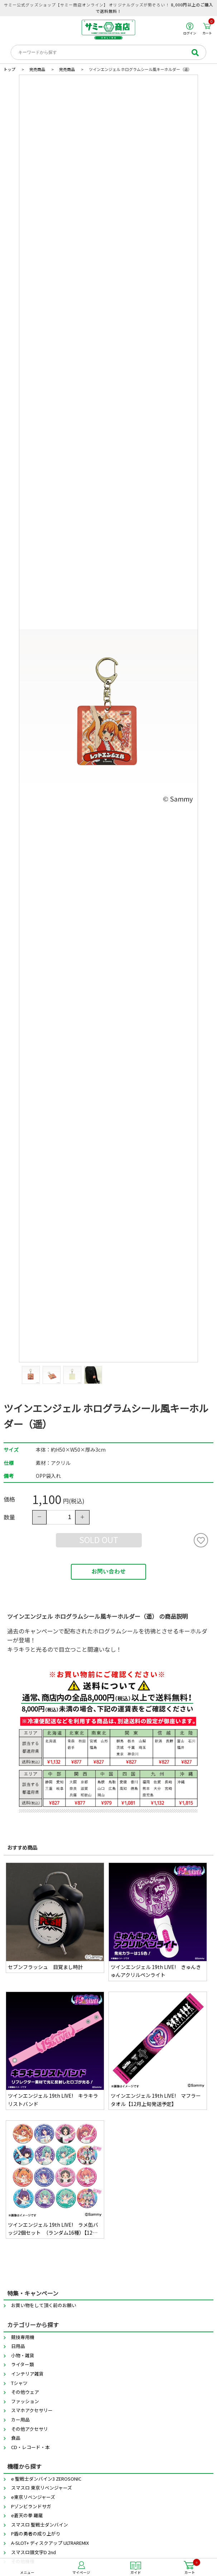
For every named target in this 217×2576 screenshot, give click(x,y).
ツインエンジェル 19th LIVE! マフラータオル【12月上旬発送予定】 (156, 2099)
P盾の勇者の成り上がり (36, 2533)
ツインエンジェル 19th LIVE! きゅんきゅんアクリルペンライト (156, 1970)
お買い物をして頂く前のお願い (43, 2305)
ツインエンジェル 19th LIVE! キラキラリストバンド (53, 2099)
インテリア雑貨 (27, 2373)
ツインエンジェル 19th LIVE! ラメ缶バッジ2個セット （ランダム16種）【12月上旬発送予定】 (53, 2229)
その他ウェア (25, 2391)
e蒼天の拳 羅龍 (27, 2515)
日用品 (18, 2346)
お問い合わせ (108, 1572)
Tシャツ (19, 2383)
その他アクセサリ (29, 2428)
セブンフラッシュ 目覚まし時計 (45, 1966)
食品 (15, 2437)
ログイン (189, 29)
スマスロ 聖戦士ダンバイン (39, 2524)
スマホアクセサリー (32, 2410)
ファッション (25, 2401)
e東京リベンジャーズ (33, 2497)
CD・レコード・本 (30, 2447)
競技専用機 (22, 2337)
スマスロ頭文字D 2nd (33, 2552)
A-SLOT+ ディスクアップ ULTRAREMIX (50, 2542)
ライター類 (22, 2364)
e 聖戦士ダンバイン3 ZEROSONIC (46, 2478)
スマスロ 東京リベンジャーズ (41, 2487)
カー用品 (20, 2419)
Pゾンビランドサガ (31, 2506)
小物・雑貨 (22, 2355)
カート (208, 28)
